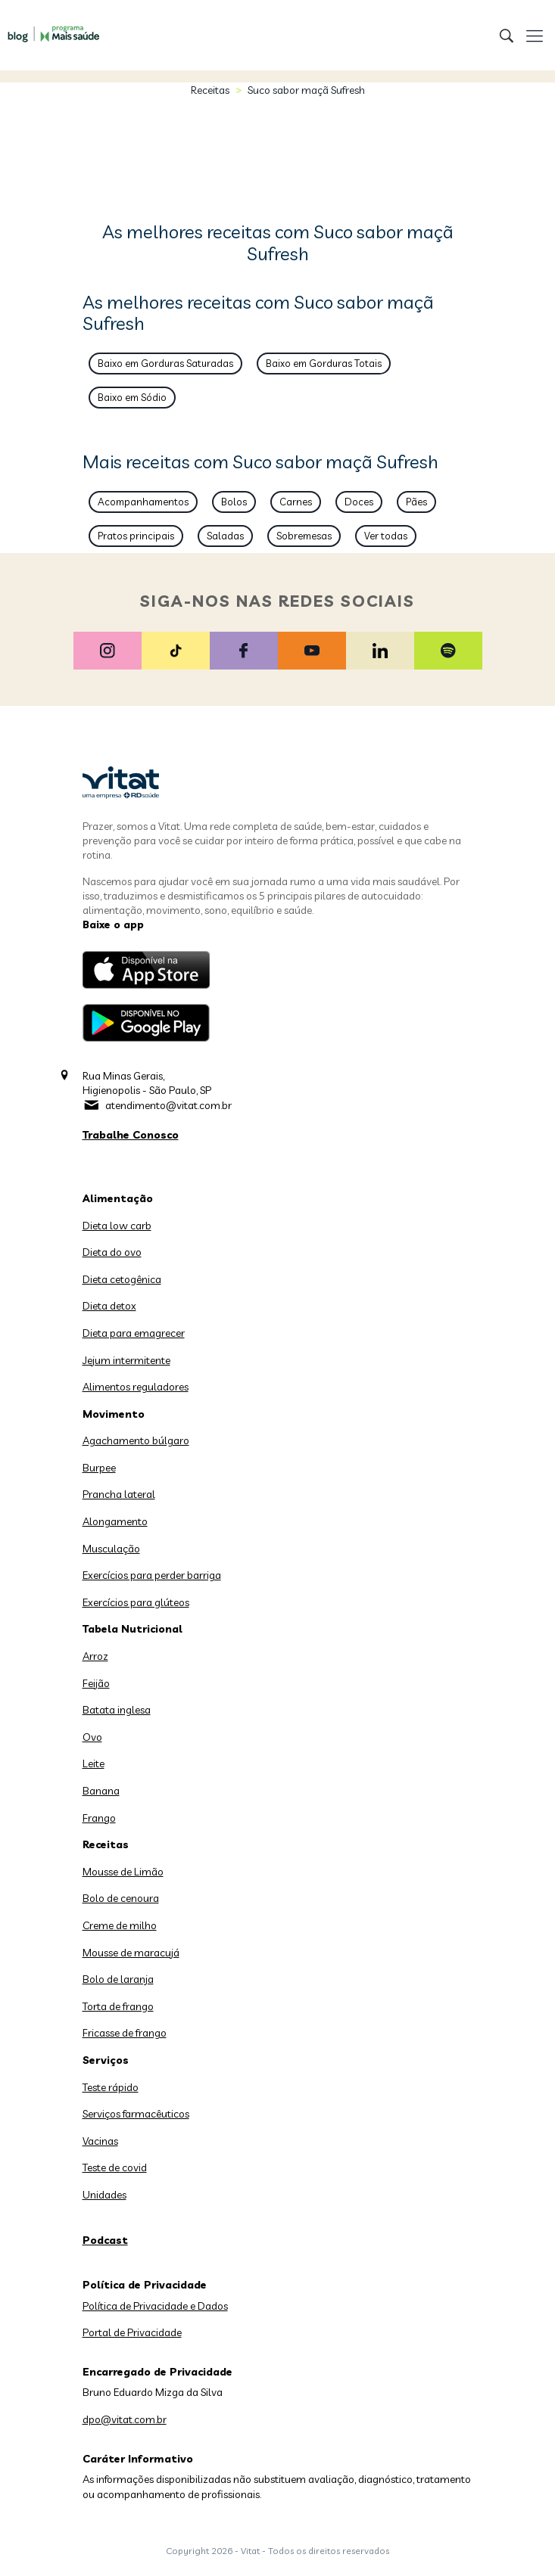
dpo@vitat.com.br (125, 2419)
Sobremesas (304, 536)
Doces (359, 502)
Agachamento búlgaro (136, 1440)
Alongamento (115, 1521)
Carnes (295, 502)
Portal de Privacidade (132, 2332)
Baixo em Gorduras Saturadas (165, 363)
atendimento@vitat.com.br (168, 1105)
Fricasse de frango (125, 2033)
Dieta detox (109, 1306)
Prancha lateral (119, 1494)
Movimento (114, 1414)
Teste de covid (115, 2167)
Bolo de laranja (118, 1979)
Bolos (234, 502)
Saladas (225, 536)
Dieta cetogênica (122, 1279)
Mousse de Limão (123, 1871)
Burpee (99, 1467)
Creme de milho (120, 1925)
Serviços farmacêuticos (136, 2114)
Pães (416, 502)
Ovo (92, 1737)
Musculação (111, 1548)
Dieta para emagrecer (134, 1333)
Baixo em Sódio (132, 397)
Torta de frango (118, 2006)
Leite (93, 1763)
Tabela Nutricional (132, 1629)
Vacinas (100, 2141)
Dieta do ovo (112, 1252)
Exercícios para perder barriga (152, 1575)
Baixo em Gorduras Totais (324, 363)
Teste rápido (111, 2087)
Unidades (104, 2195)
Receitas (210, 90)
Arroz (95, 1656)
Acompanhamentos (143, 502)
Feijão (96, 1683)
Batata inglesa (117, 1710)
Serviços (106, 2060)
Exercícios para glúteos (136, 1602)
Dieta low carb (117, 1225)
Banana (101, 1791)
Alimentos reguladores (136, 1387)
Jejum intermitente (126, 1360)
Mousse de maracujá (131, 1952)
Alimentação (118, 1198)
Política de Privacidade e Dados (155, 2306)
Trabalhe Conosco (131, 1135)
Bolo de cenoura (121, 1898)
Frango (99, 1818)
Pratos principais (136, 536)
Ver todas (385, 536)
